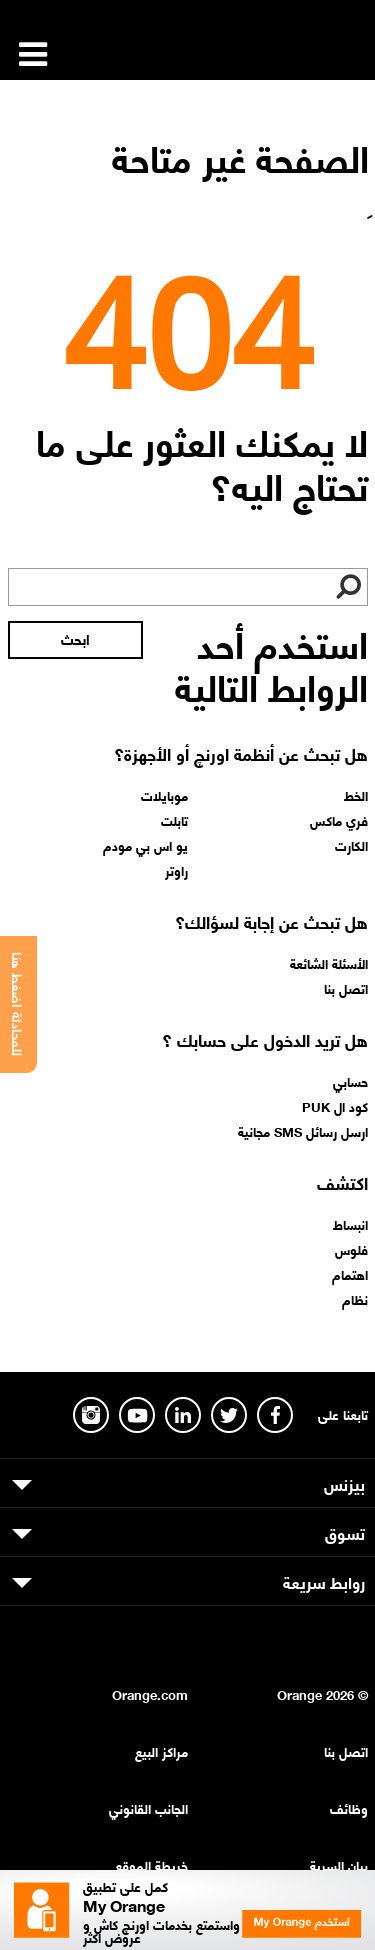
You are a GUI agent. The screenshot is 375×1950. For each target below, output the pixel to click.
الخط (356, 795)
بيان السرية (339, 1864)
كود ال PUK (335, 1106)
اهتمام (350, 1274)
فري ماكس (339, 820)
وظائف (349, 1807)
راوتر (176, 870)
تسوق (345, 1532)
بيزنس (344, 1483)
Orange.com (150, 1693)
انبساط (350, 1224)
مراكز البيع (161, 1750)
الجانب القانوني (148, 1807)
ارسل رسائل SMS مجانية (303, 1131)
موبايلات (164, 795)
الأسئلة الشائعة (329, 963)
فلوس (351, 1249)
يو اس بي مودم (145, 845)
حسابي (350, 1081)
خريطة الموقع (151, 1864)
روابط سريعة (324, 1581)
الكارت (351, 845)
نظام (355, 1299)
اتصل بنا (346, 988)
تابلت (174, 820)
